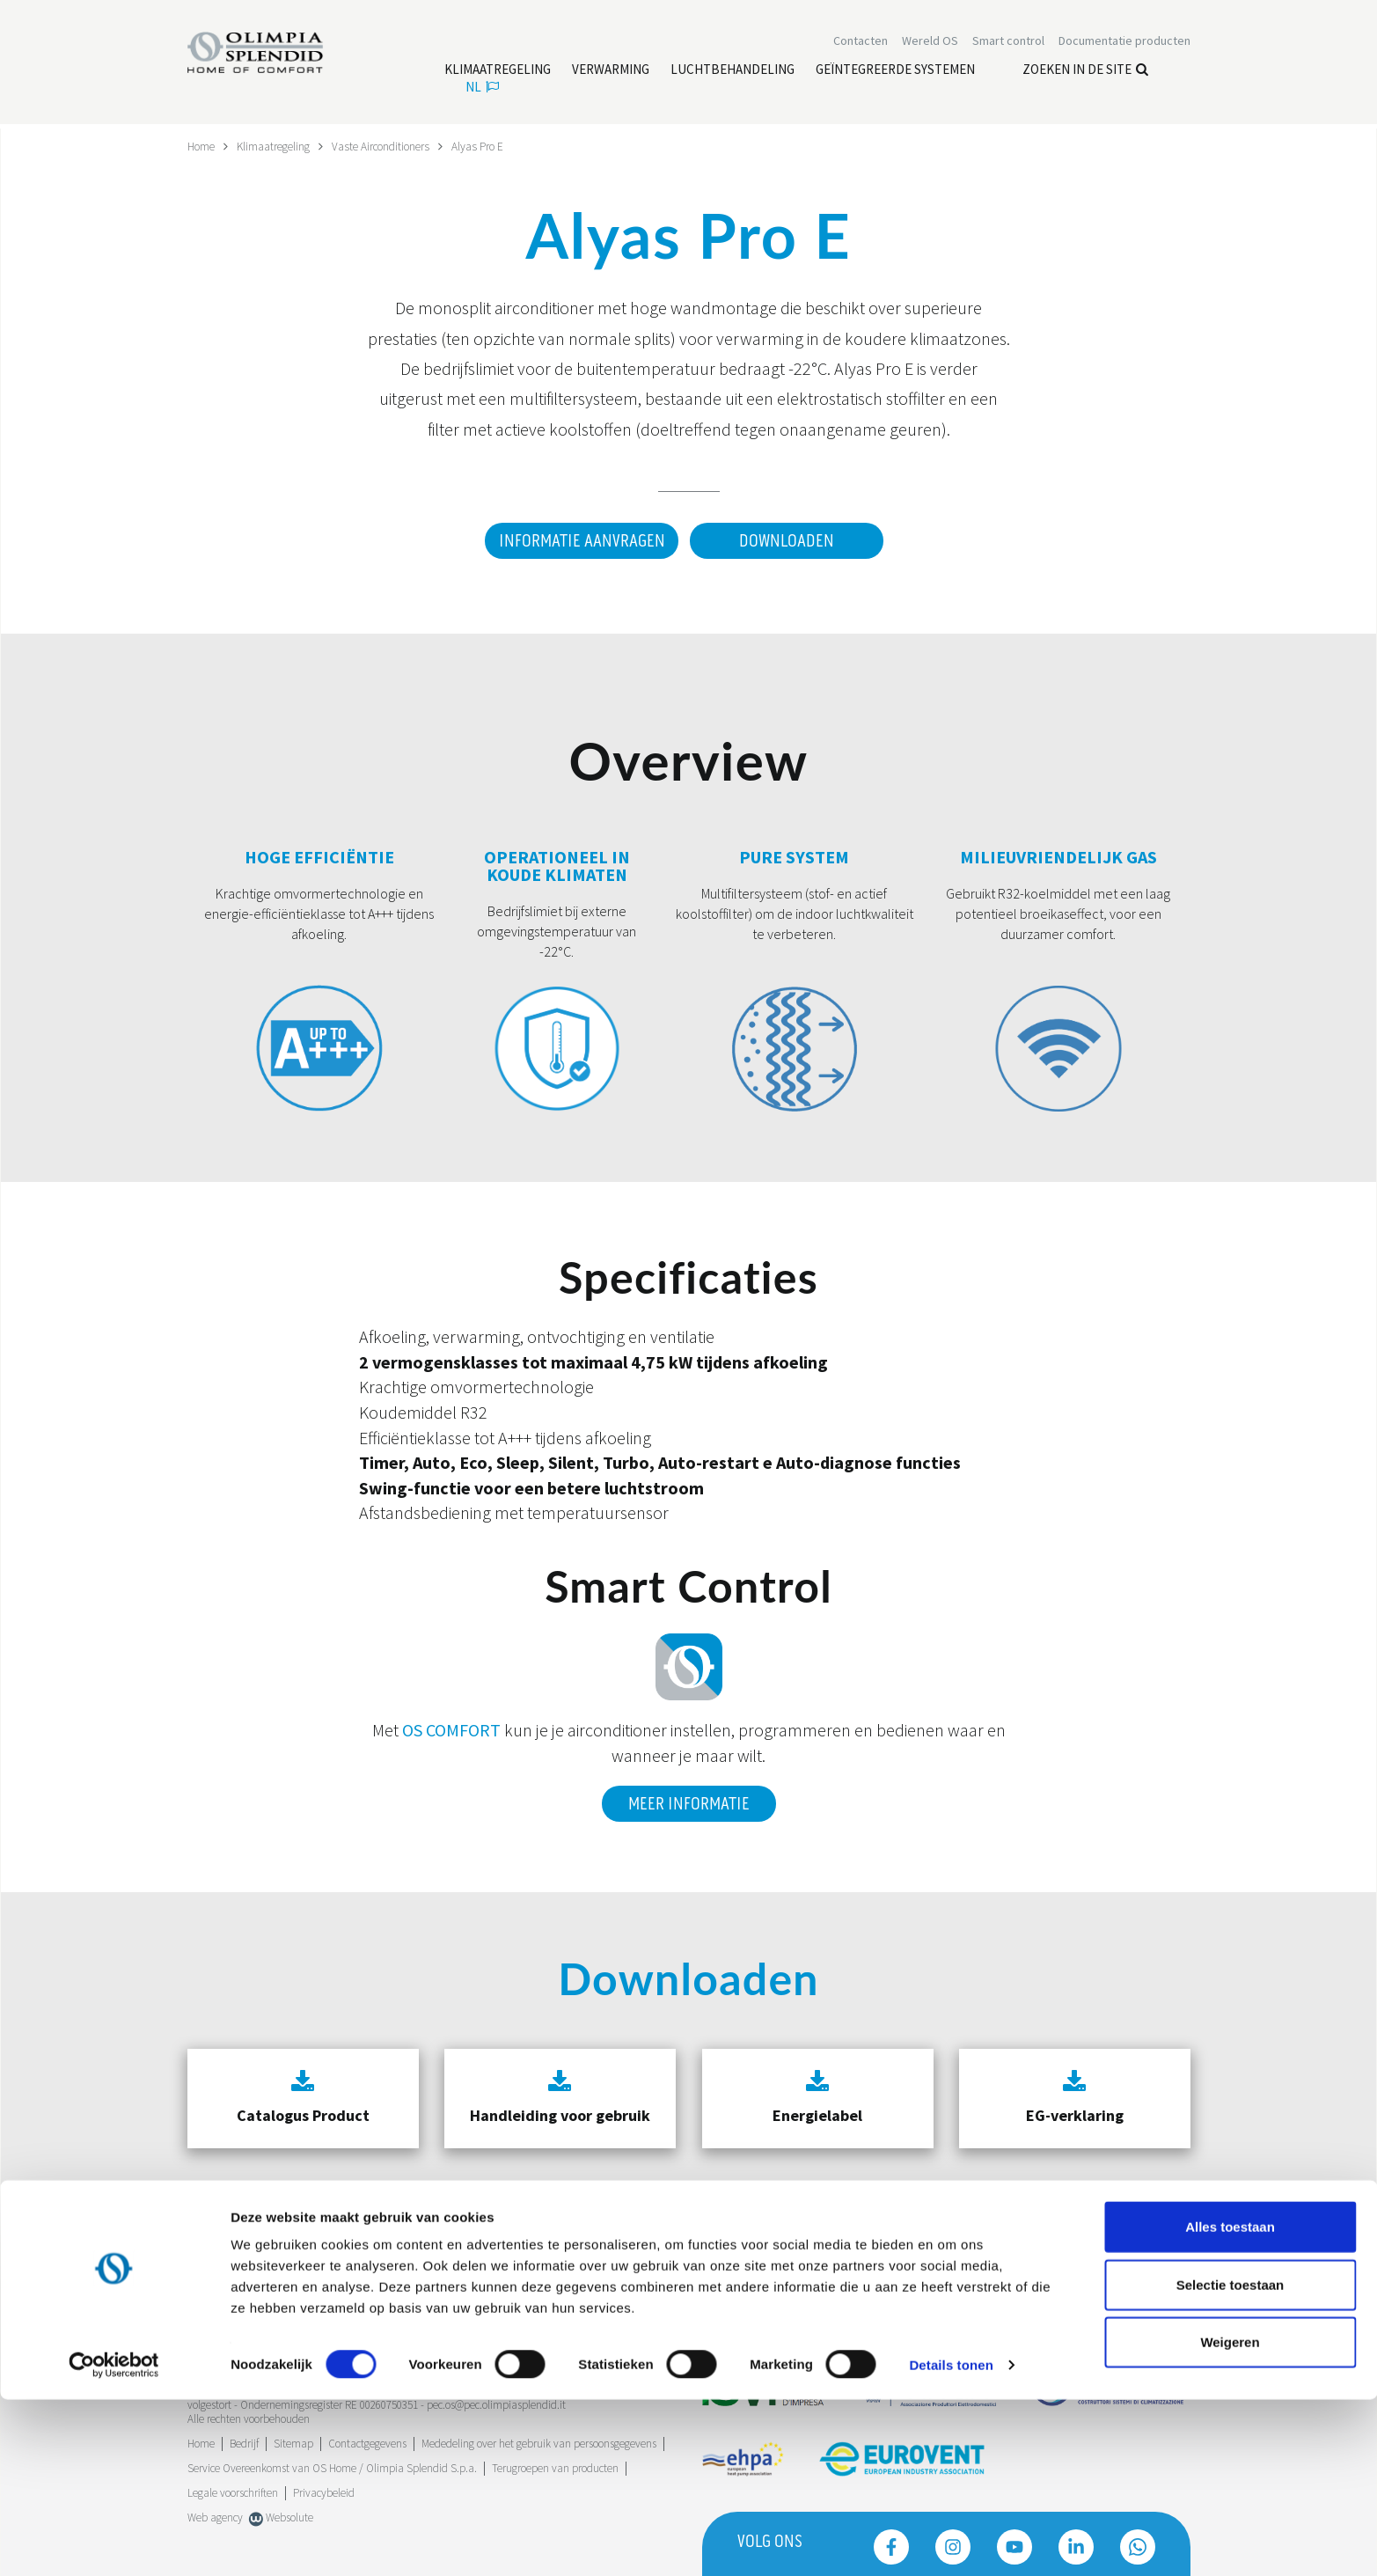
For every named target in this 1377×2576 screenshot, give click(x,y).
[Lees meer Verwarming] (610, 71)
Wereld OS (930, 42)
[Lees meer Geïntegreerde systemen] (895, 71)
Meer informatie (689, 1798)
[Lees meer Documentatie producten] (1124, 42)
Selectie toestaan (1230, 2461)
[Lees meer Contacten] (860, 42)
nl (482, 88)
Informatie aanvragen (577, 540)
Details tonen (950, 2541)
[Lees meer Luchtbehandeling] (732, 71)
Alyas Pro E (494, 146)
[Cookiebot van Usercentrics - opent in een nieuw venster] (114, 2541)
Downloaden (786, 540)
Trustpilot (209, 2313)
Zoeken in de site (1085, 70)
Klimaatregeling (279, 146)
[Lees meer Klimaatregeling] (497, 71)
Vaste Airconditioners (392, 146)
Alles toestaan (1230, 2403)
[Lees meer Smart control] (1008, 42)
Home (202, 146)
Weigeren (1229, 2518)
